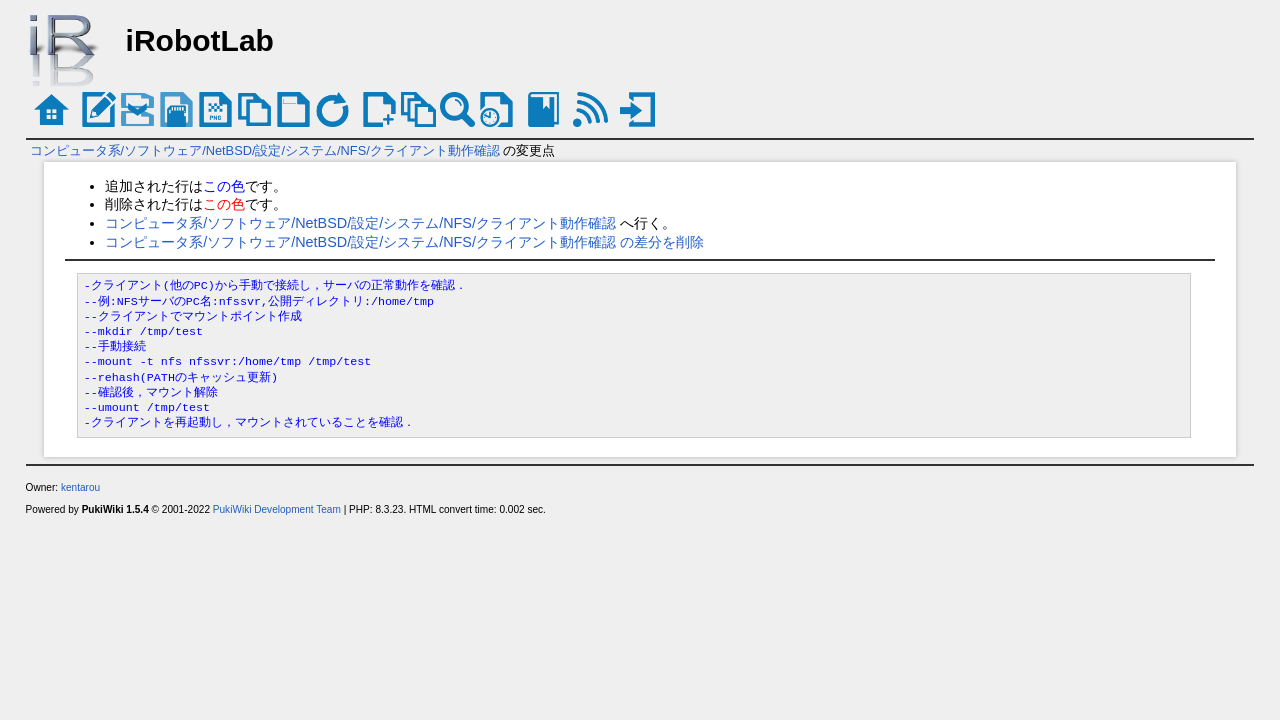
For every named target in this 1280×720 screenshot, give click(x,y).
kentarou (80, 487)
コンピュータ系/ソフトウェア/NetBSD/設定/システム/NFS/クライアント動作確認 (265, 150)
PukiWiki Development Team (277, 509)
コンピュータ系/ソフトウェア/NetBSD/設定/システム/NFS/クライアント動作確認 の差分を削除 (404, 242)
